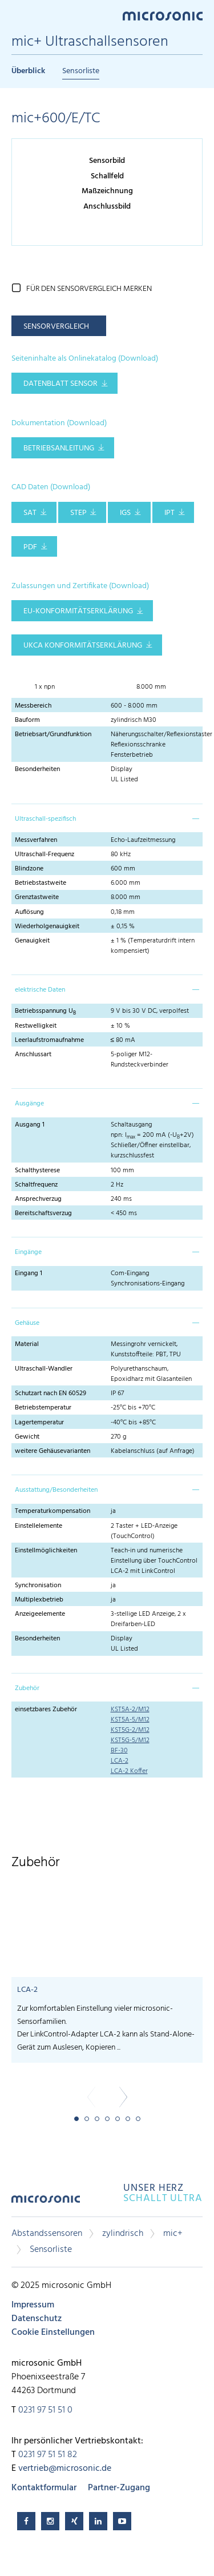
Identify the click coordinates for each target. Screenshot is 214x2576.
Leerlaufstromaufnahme (49, 1040)
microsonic (45, 2203)
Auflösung (29, 912)
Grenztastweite (37, 897)
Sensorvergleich (56, 326)
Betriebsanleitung (58, 448)
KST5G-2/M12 (130, 1730)
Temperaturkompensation (52, 1511)
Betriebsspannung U (45, 1011)
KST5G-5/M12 (130, 1740)
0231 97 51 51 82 (47, 2454)
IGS (125, 513)
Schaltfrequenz (36, 1185)
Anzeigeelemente (40, 1614)
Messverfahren (36, 840)
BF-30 (119, 1750)
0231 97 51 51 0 (45, 2410)
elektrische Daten (40, 990)
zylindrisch (122, 2233)
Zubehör (27, 1688)
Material (27, 1344)
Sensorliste (80, 71)
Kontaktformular (43, 2488)
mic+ (173, 2233)
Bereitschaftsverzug (43, 1213)
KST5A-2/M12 (130, 1709)
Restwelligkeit (35, 1026)
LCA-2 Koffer (129, 1771)
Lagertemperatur (39, 1422)
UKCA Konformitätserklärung (82, 645)
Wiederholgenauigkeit (47, 926)
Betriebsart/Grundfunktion (53, 734)
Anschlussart (33, 1054)
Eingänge (28, 1252)
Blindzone (29, 868)
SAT (30, 513)
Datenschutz (36, 2318)
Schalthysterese (37, 1170)
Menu (17, 15)
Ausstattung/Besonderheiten (56, 1490)
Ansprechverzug (38, 1199)
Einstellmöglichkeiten (46, 1550)
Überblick (28, 71)
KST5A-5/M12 (130, 1720)
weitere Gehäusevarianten (52, 1451)
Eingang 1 (28, 1273)
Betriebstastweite (40, 883)
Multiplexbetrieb (39, 1599)
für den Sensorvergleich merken (89, 288)
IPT (169, 513)
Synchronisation (38, 1585)
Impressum (32, 2305)
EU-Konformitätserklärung (78, 611)
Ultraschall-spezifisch (45, 819)
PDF (30, 547)
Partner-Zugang (119, 2488)
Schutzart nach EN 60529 (50, 1393)
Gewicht (27, 1437)
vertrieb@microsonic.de (64, 2468)
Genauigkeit (32, 940)
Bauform (27, 720)
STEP (78, 513)
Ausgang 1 (30, 1125)
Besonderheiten (37, 769)
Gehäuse (27, 1323)
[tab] (107, 818)
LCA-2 (119, 1761)
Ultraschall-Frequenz (44, 854)
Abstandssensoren (46, 2233)
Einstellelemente (38, 1526)
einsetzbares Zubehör (46, 1709)
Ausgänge (29, 1103)
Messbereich (33, 706)
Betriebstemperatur (43, 1407)
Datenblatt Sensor (60, 383)
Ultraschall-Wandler (43, 1369)
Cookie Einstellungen (53, 2332)
